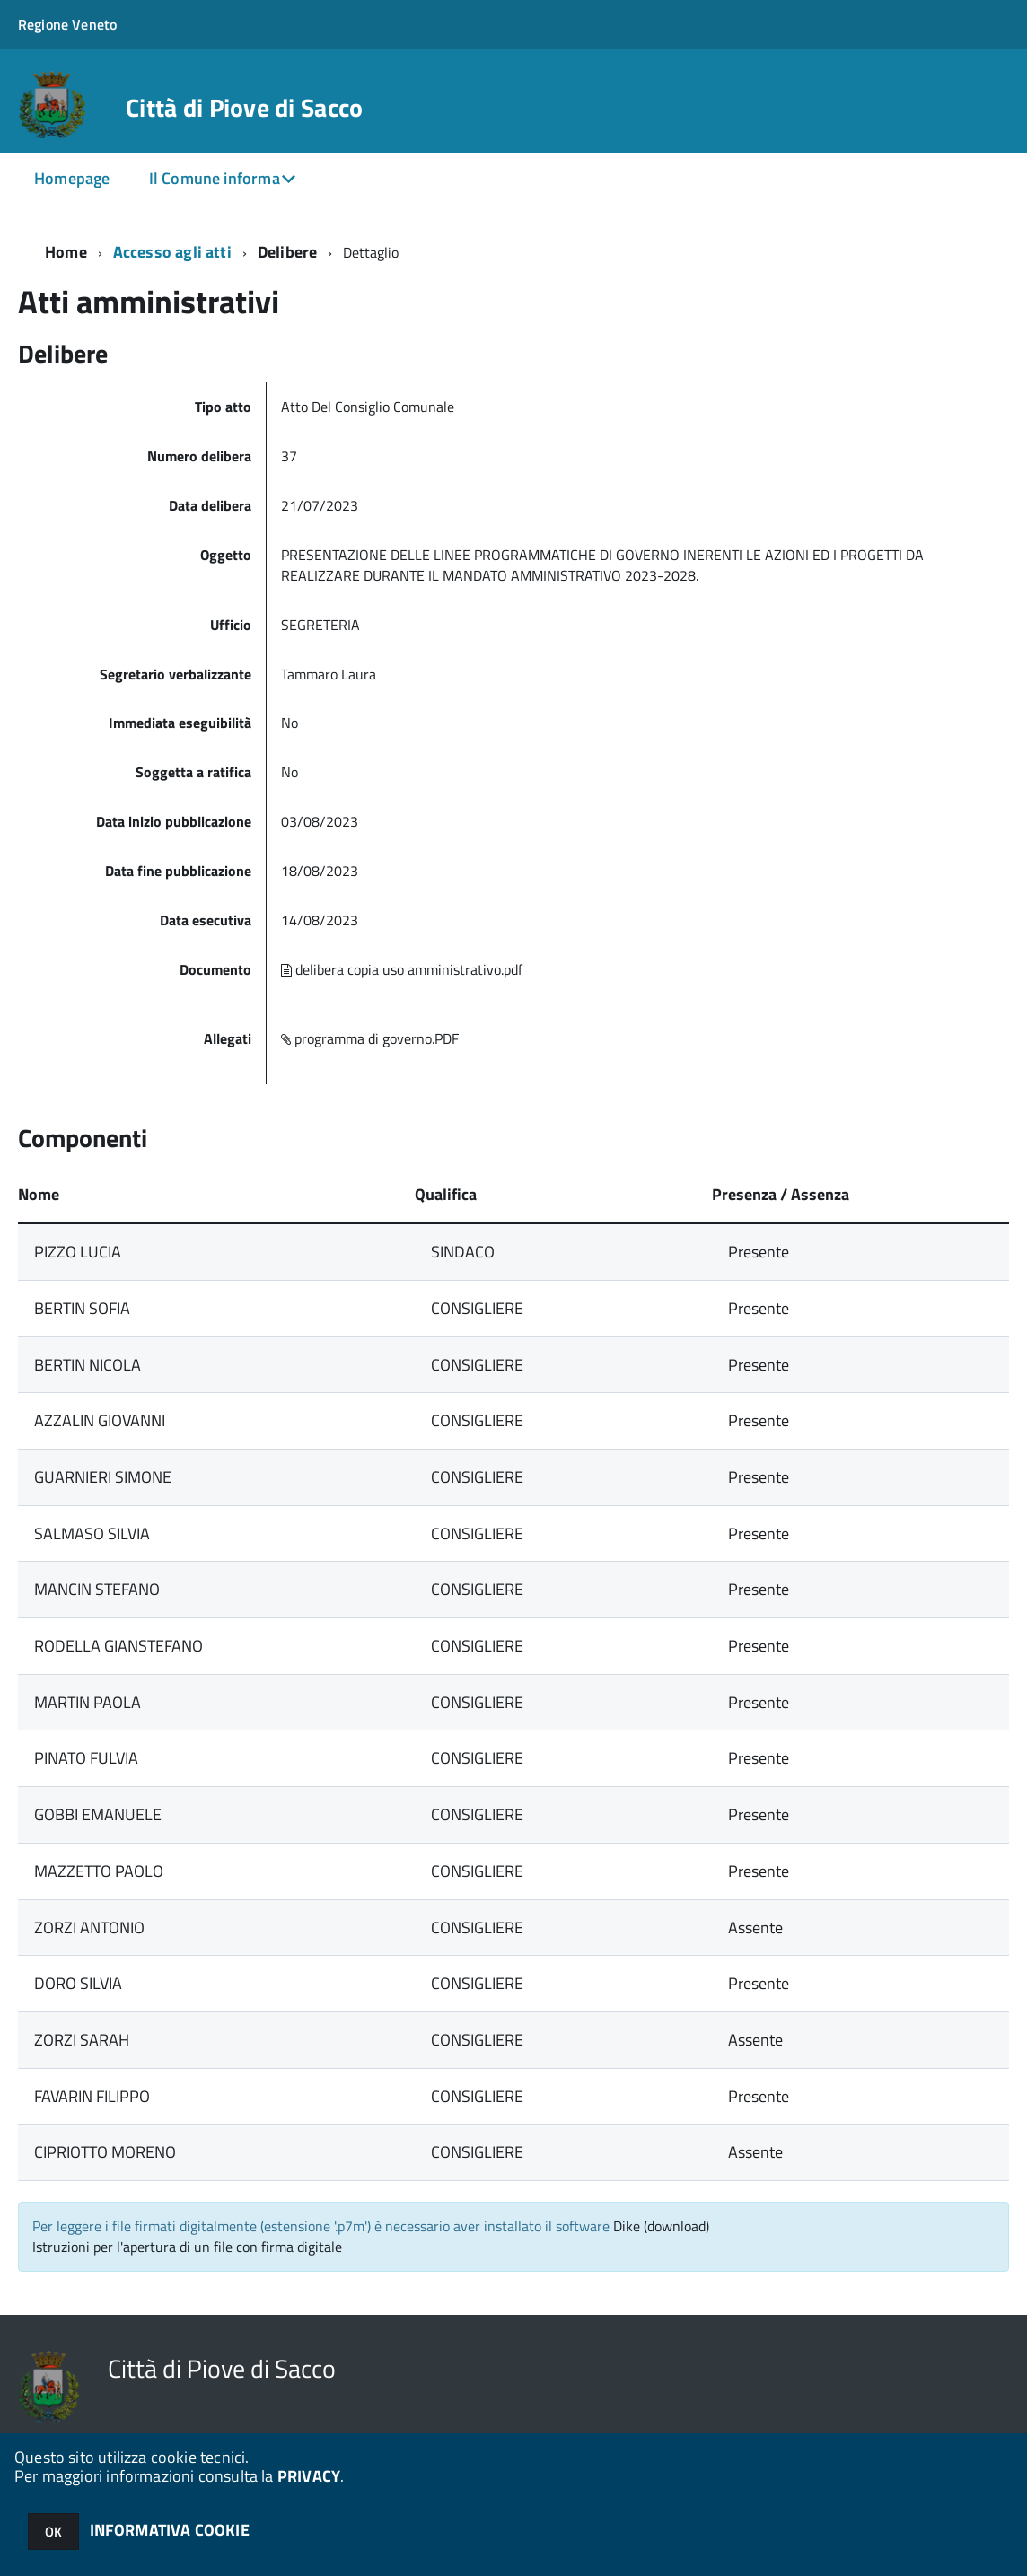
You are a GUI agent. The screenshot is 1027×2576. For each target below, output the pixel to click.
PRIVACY (308, 2476)
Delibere (287, 252)
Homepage (72, 178)
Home (66, 252)
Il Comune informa (214, 178)
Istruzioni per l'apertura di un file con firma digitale (187, 2246)
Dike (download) (661, 2226)
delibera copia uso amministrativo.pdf (401, 969)
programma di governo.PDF (370, 1038)
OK (53, 2531)
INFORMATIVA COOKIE (170, 2530)
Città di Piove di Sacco (244, 107)
